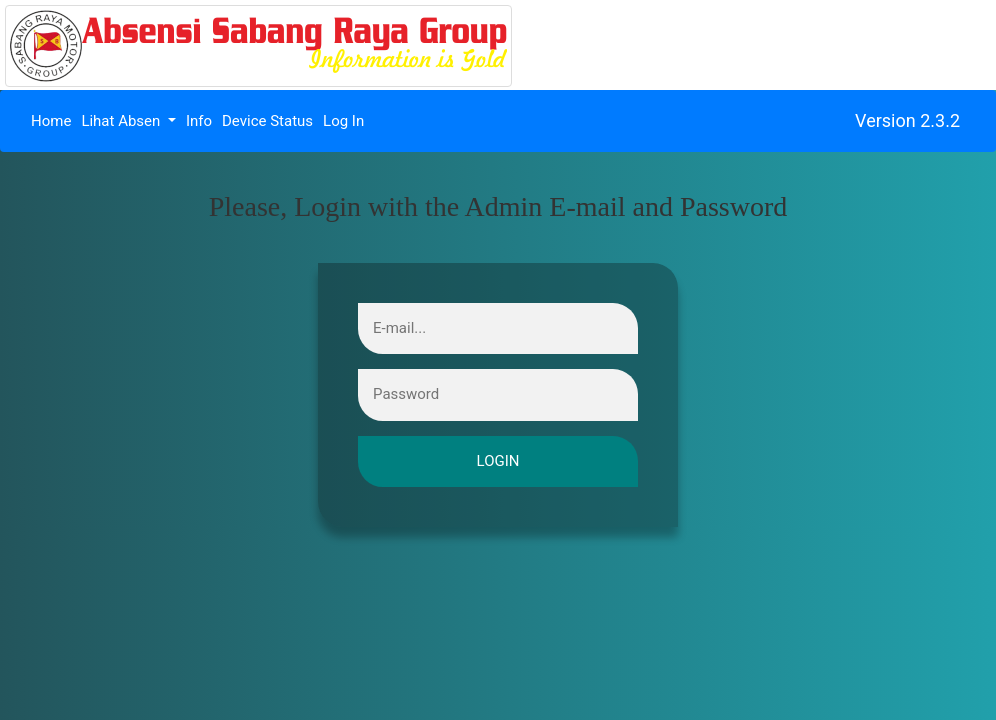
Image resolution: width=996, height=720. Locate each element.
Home (53, 120)
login (498, 462)
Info (199, 121)
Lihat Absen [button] (122, 121)
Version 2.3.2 (907, 120)
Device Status (267, 121)
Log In (343, 121)
